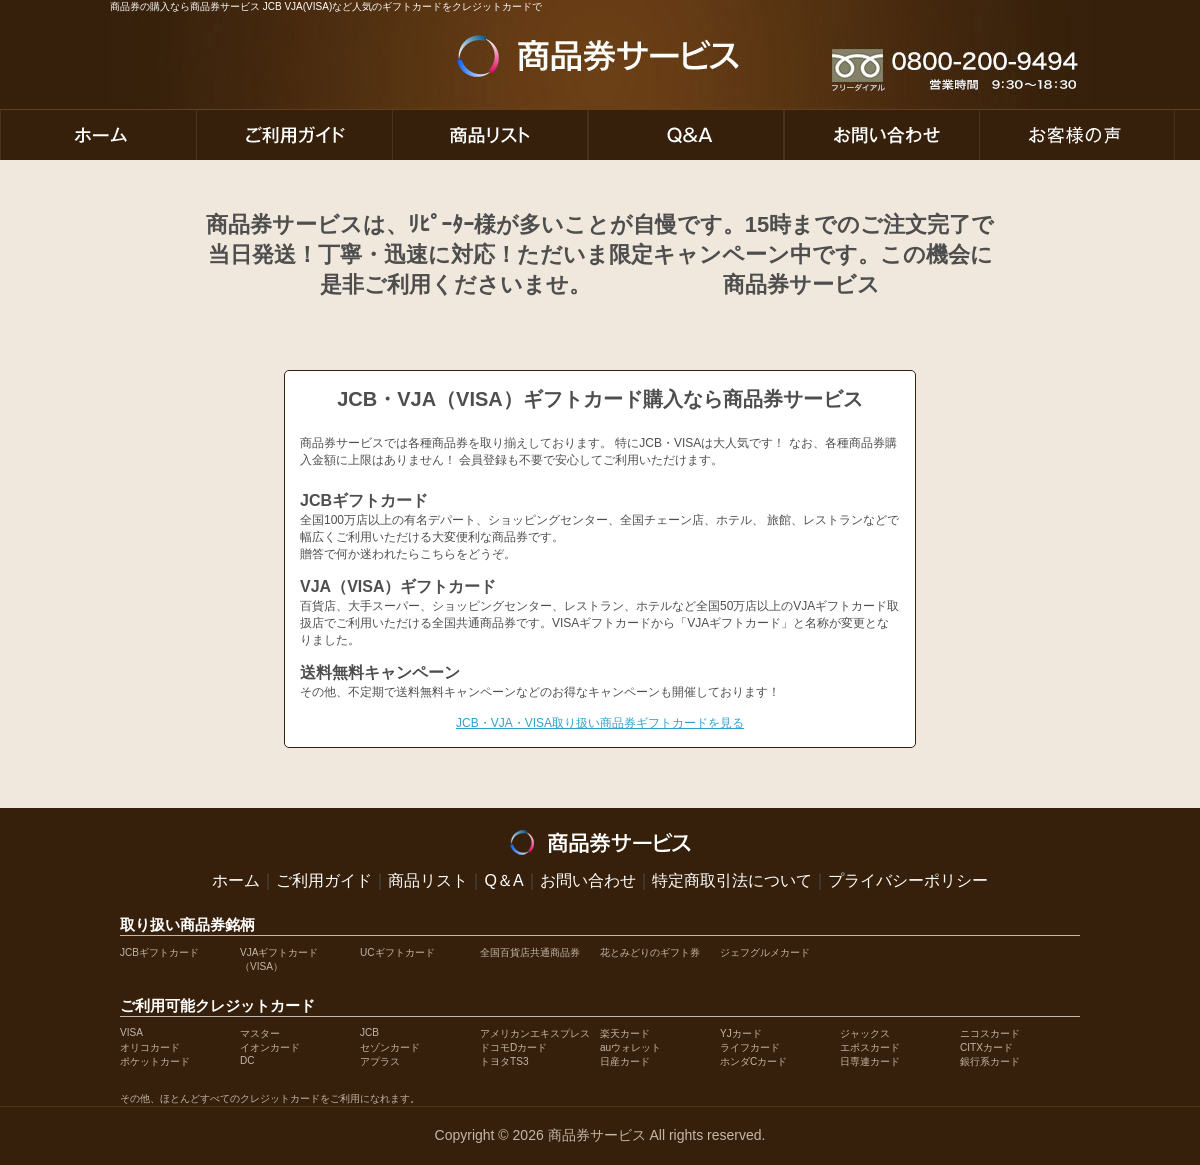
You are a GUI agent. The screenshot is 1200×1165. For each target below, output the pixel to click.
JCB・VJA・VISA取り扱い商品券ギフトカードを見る (600, 723)
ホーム (236, 880)
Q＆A (503, 880)
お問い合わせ (588, 880)
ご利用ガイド (324, 880)
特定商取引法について (732, 880)
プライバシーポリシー (908, 880)
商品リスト (428, 880)
